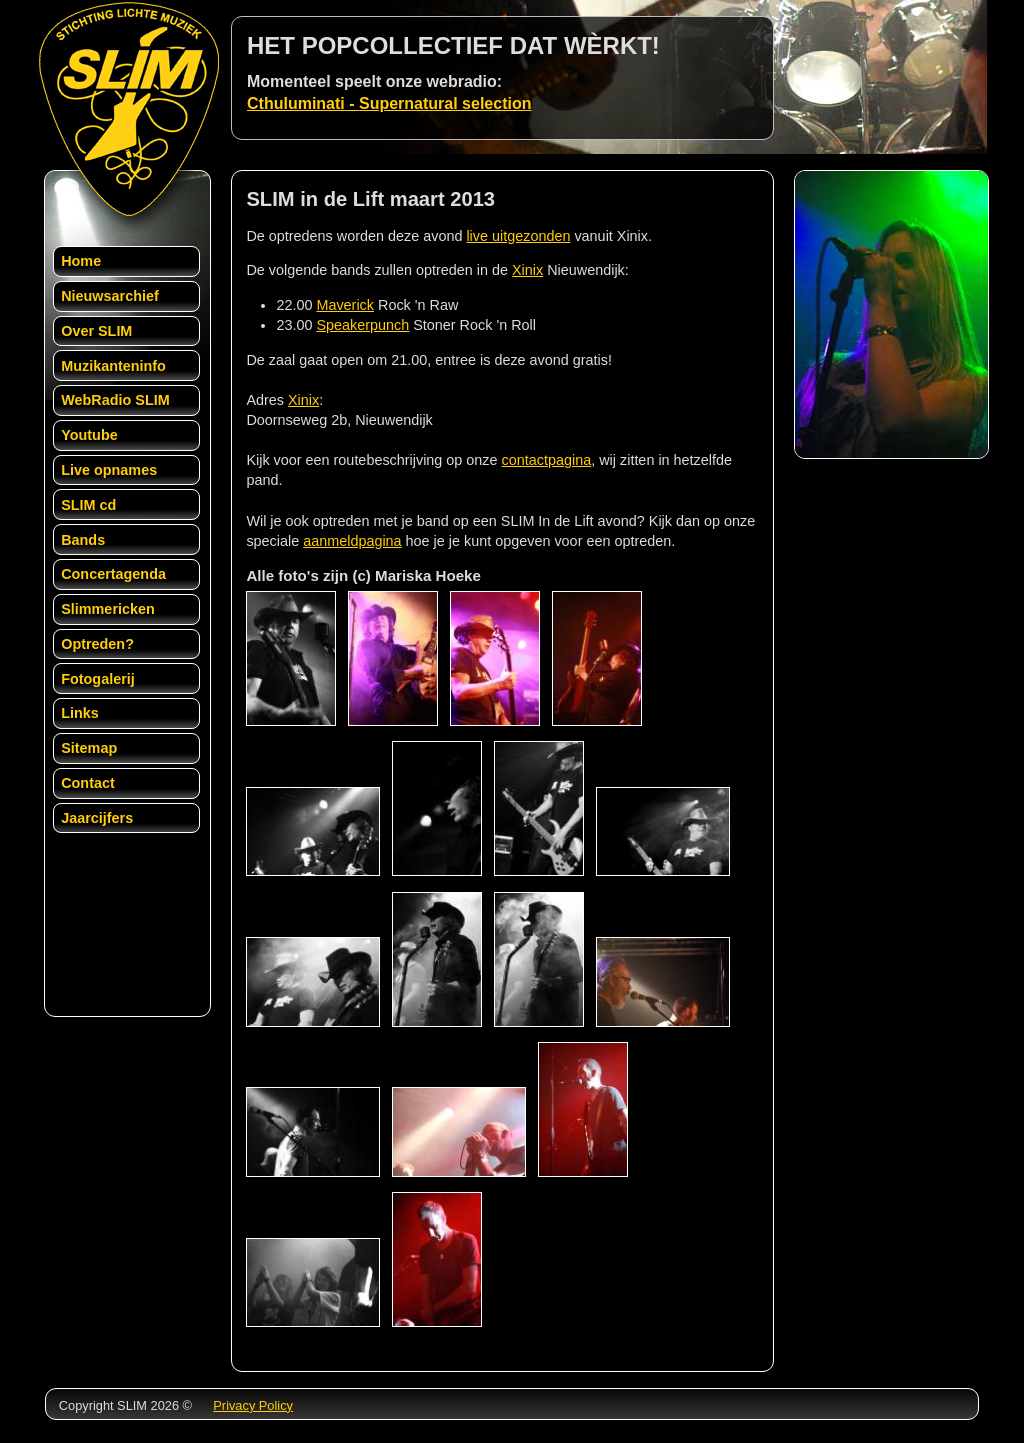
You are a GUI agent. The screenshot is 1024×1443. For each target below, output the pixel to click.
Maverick (345, 305)
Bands (83, 540)
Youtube (89, 435)
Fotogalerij (98, 679)
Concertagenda (113, 574)
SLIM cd (88, 505)
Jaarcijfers (97, 818)
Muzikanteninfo (113, 366)
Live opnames (109, 470)
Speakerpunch (362, 325)
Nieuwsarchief (110, 296)
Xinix (527, 270)
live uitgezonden (518, 236)
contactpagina (547, 460)
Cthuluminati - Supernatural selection (389, 103)
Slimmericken (108, 609)
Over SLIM (96, 331)
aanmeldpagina (352, 541)
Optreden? (97, 644)
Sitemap (89, 748)
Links (80, 713)
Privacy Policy (253, 1405)
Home (81, 261)
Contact (88, 783)
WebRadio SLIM (115, 400)
